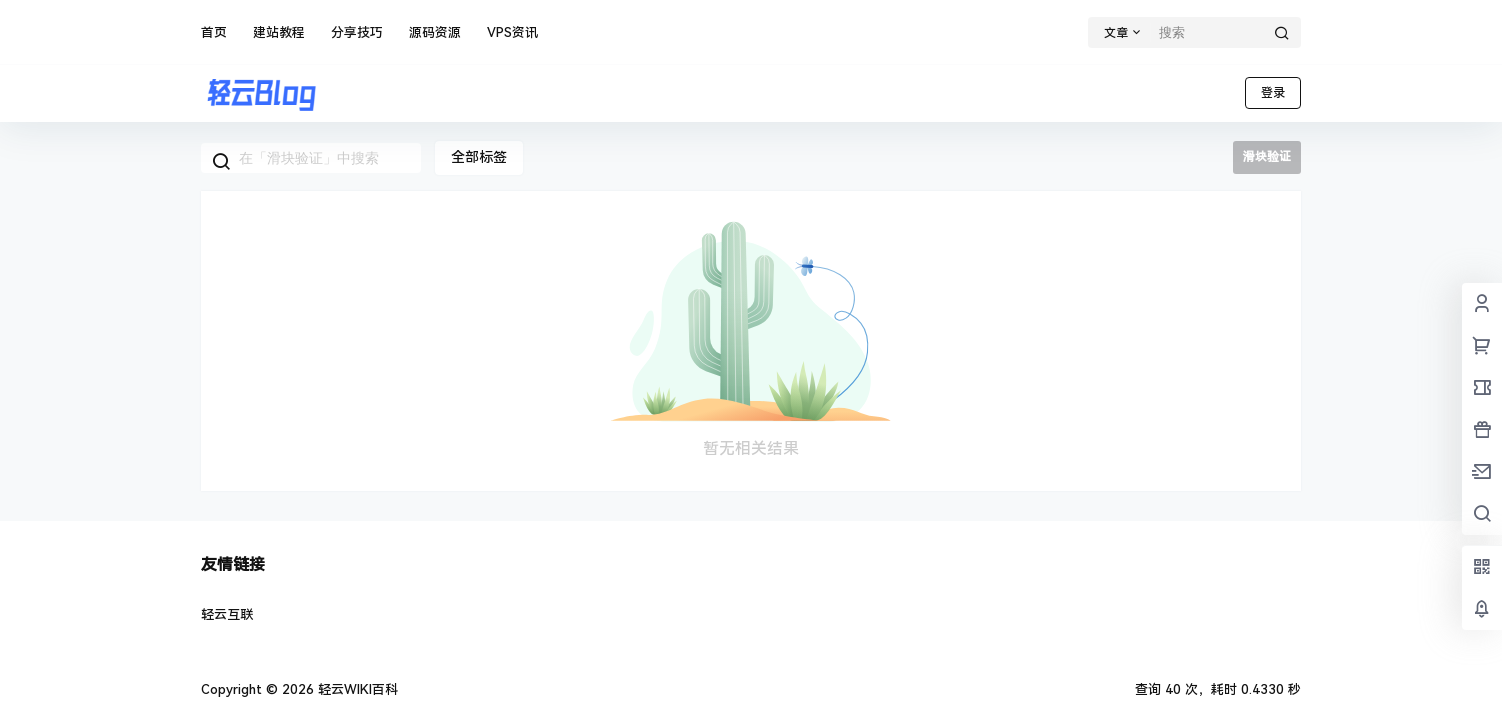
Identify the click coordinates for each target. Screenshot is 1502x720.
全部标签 (479, 157)
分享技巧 (357, 32)
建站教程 (279, 32)
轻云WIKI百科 (356, 689)
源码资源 (435, 32)
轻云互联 (227, 614)
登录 (1273, 93)
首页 (214, 32)
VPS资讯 (512, 32)
